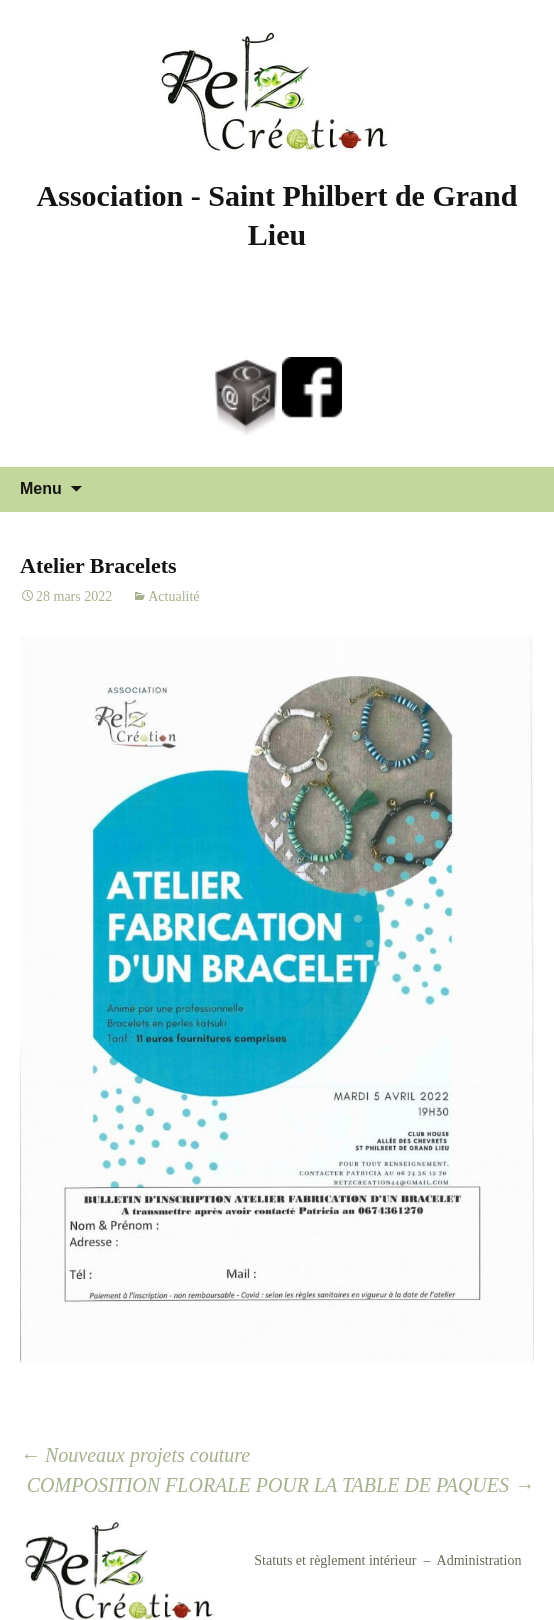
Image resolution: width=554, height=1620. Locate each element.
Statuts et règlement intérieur (335, 1560)
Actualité (173, 596)
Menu (41, 488)
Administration (479, 1560)
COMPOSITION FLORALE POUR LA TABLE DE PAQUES (280, 1485)
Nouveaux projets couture (135, 1455)
